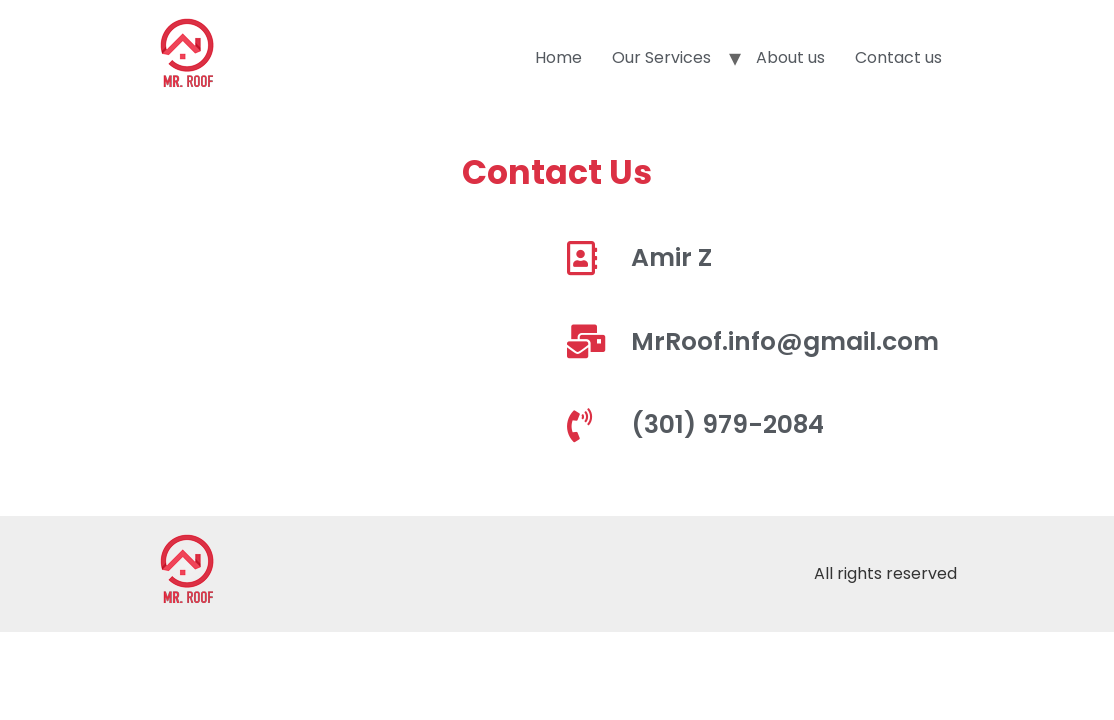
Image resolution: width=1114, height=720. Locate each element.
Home (558, 57)
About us (790, 57)
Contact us (898, 57)
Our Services (661, 57)
